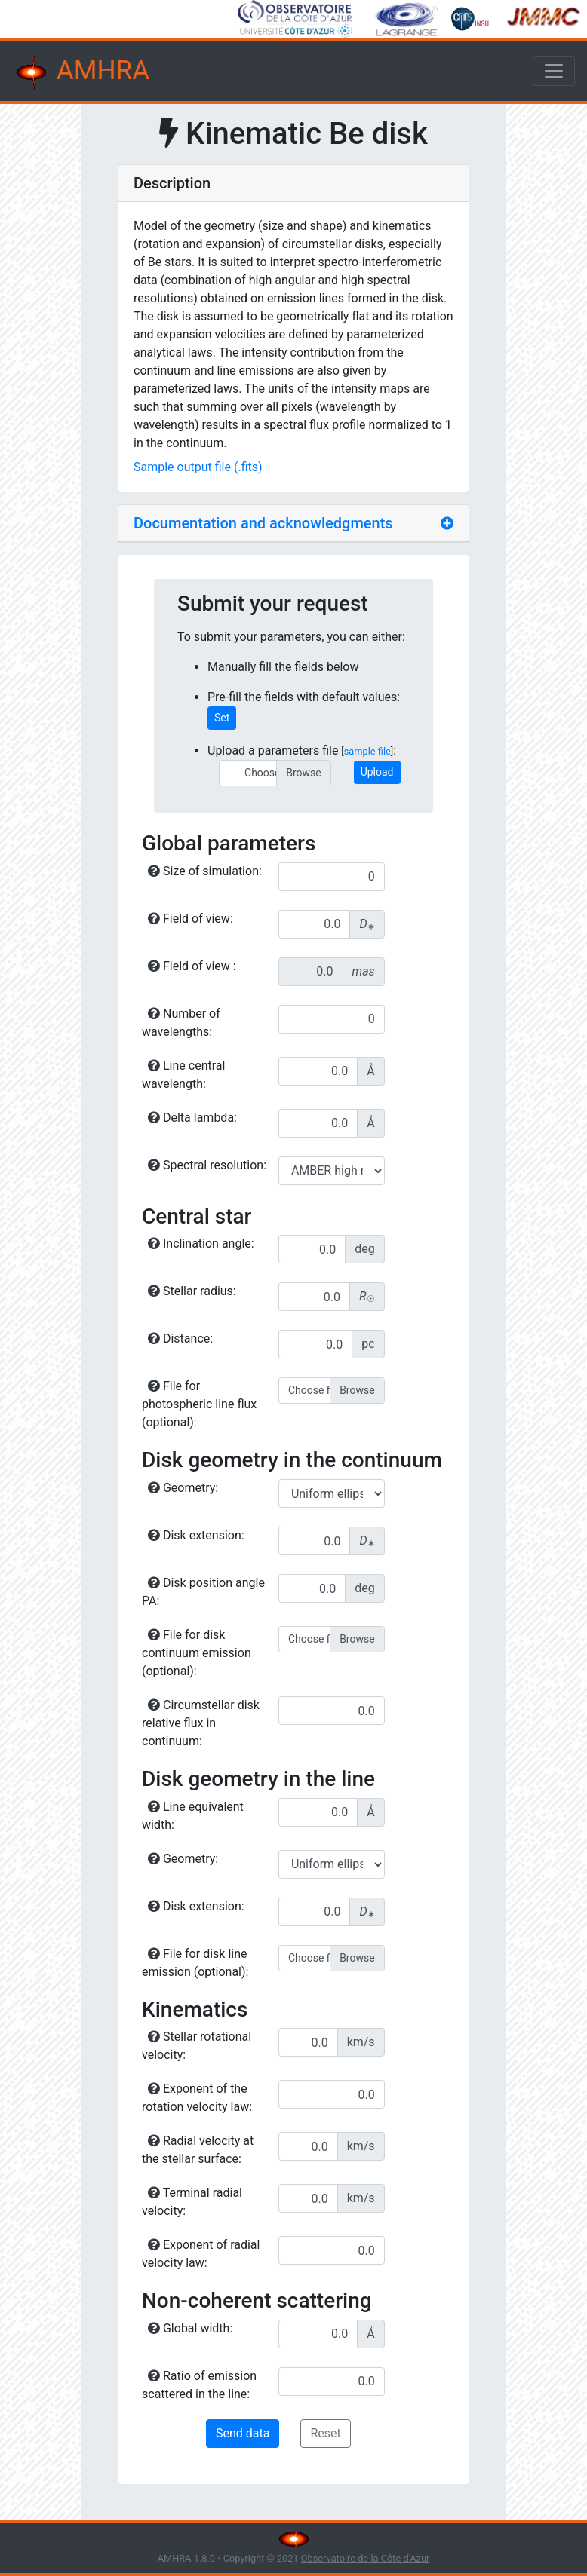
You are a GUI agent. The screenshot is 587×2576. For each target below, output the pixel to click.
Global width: (190, 2328)
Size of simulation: (205, 871)
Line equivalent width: (193, 1816)
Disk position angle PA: (203, 1592)
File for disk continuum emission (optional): (196, 1653)
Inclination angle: (201, 1243)
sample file (367, 751)
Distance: (180, 1338)
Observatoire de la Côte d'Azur (365, 2558)
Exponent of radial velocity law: (201, 2254)
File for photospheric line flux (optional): (199, 1404)
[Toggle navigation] (554, 71)
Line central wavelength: (183, 1074)
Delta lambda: (192, 1117)
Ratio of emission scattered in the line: (199, 2385)
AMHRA (80, 72)
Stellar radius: (192, 1291)
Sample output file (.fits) (198, 467)
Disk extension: (196, 1535)
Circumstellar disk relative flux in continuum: (201, 1723)
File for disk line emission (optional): (195, 1963)
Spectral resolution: (207, 1165)
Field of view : (192, 966)
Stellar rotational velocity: (196, 2045)
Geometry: (183, 1488)
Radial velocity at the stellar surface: (198, 2149)
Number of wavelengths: (181, 1022)
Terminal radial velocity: (192, 2201)
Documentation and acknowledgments (263, 523)
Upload (377, 772)
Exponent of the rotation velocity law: (197, 2097)
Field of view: (190, 918)
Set (221, 718)
